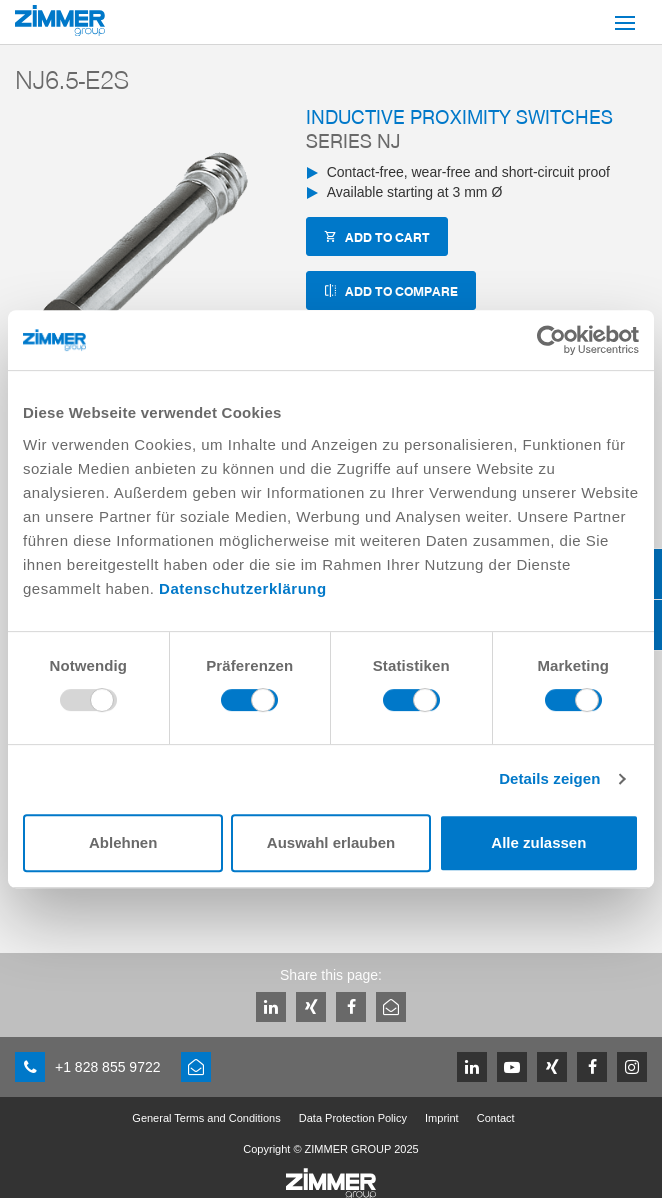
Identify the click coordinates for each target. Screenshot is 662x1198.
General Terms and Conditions (206, 1118)
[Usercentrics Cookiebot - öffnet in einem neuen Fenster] (551, 340)
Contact (496, 1118)
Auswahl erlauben (331, 842)
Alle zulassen (538, 842)
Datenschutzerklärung (243, 588)
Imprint (442, 1118)
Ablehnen (123, 842)
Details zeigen (549, 778)
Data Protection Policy (353, 1118)
